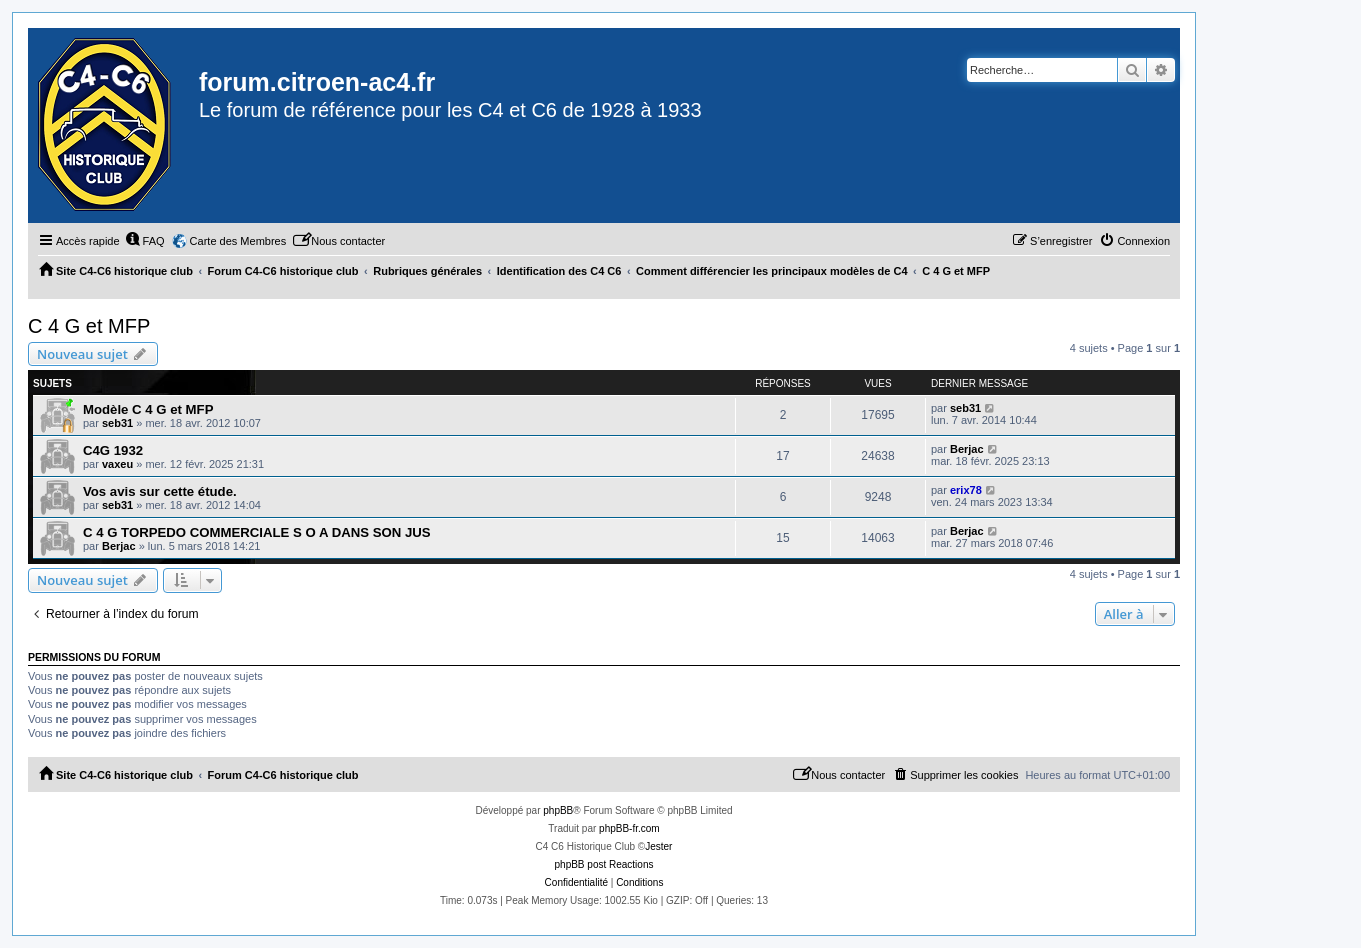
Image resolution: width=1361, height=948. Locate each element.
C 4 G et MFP (89, 326)
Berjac (967, 449)
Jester (658, 846)
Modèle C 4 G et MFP (148, 409)
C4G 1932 (113, 450)
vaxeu (117, 464)
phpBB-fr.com (629, 828)
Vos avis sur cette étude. (160, 491)
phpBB (558, 810)
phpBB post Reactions (604, 864)
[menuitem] (145, 241)
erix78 (966, 490)
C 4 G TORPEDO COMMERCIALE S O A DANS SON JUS (257, 532)
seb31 (117, 423)
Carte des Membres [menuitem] (238, 241)
